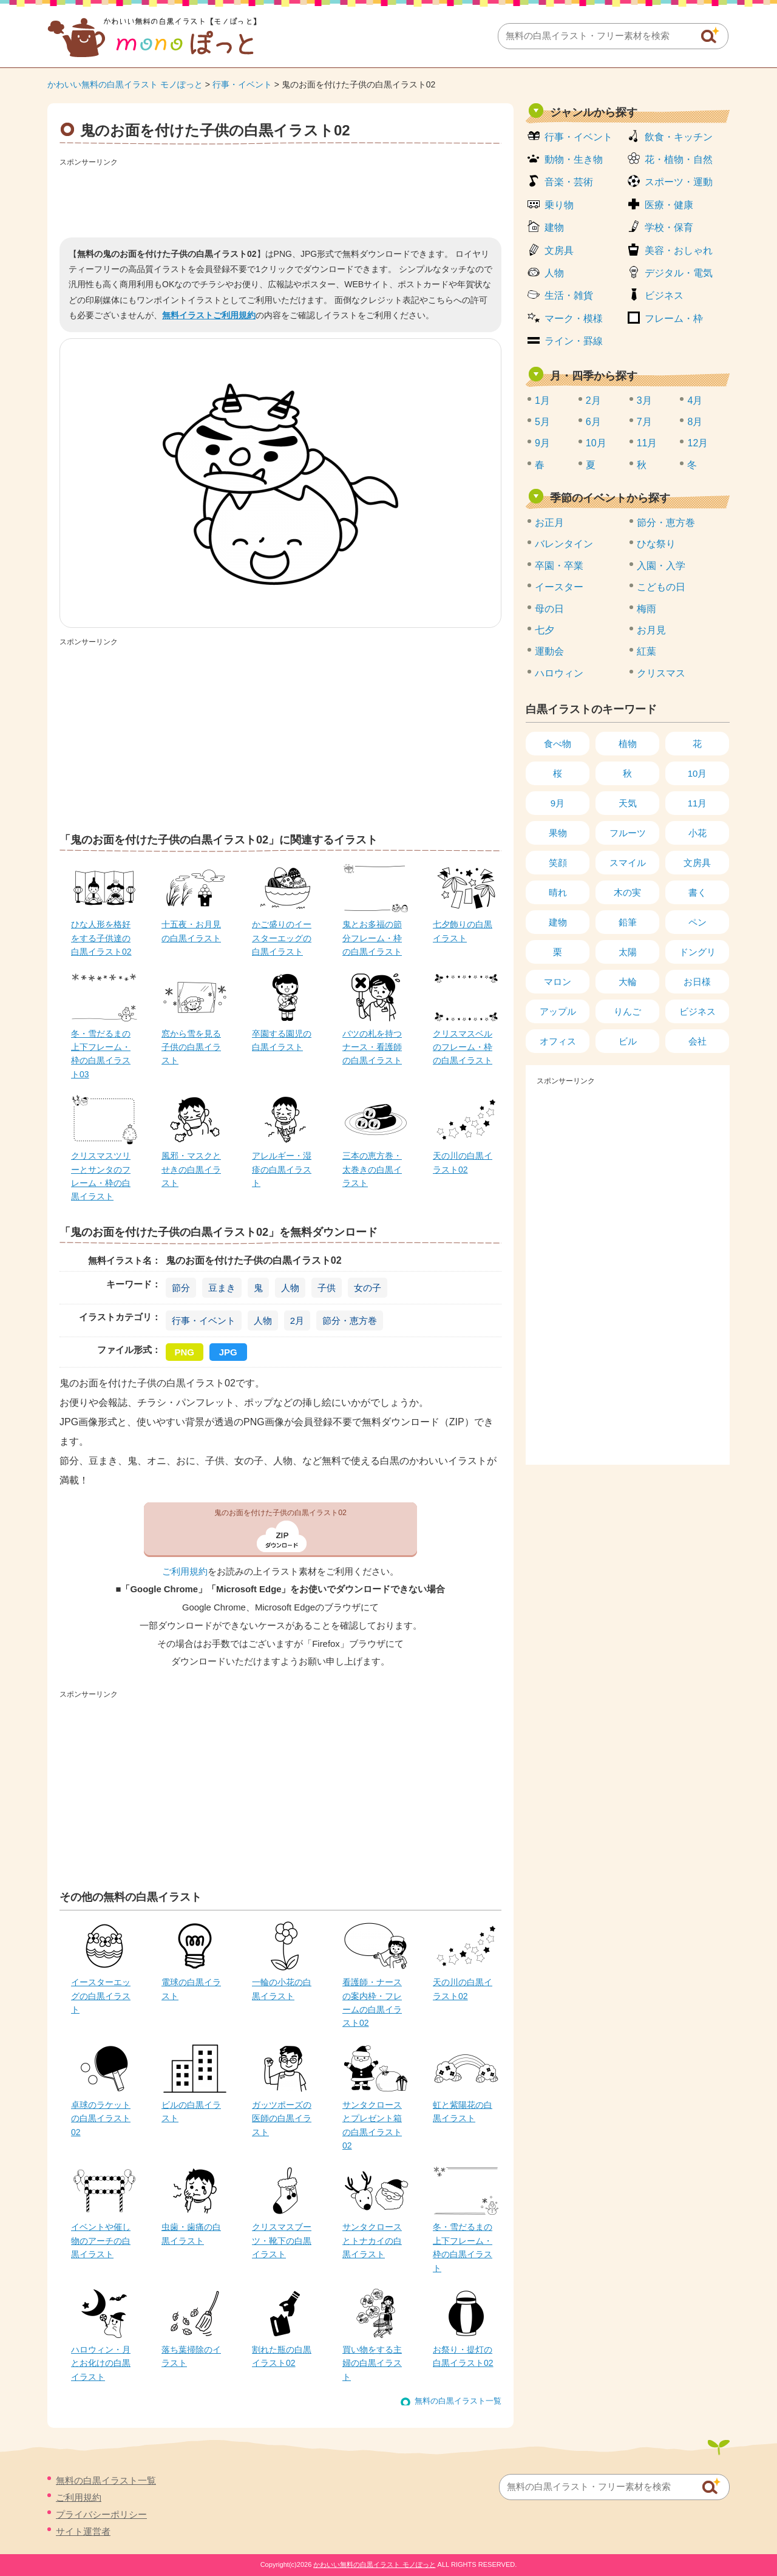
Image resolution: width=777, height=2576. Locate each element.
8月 (694, 422)
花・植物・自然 (679, 159)
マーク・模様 (574, 318)
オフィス (558, 1041)
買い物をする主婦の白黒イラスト (372, 2363)
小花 (697, 833)
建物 (554, 227)
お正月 (549, 522)
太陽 (628, 952)
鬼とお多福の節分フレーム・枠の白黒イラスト (372, 937)
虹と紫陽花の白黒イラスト (462, 2111)
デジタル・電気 (679, 273)
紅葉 (646, 651)
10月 (596, 443)
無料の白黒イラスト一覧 (458, 2400)
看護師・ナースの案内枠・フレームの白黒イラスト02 (372, 2002)
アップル (558, 1011)
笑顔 (558, 862)
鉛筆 (628, 922)
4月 (694, 400)
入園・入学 (661, 566)
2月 (297, 1320)
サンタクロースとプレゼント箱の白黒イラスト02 (372, 2125)
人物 (290, 1288)
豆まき (222, 1288)
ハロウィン (559, 673)
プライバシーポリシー (101, 2514)
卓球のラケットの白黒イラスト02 (101, 2118)
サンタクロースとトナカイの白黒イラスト (372, 2240)
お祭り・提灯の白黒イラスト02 (463, 2356)
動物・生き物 (574, 159)
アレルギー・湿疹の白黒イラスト (281, 1169)
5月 (542, 422)
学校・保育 (669, 227)
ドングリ (697, 952)
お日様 (697, 981)
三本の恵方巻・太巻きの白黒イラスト (372, 1169)
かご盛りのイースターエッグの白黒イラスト (281, 937)
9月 (542, 443)
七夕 (544, 630)
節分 (181, 1288)
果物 (558, 833)
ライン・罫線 (574, 341)
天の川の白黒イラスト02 (462, 1162)
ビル (628, 1041)
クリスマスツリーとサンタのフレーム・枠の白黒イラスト (101, 1176)
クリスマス (661, 673)
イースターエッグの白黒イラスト (101, 1995)
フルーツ (627, 833)
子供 (326, 1288)
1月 (542, 400)
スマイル (627, 862)
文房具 (559, 250)
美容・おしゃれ (679, 250)
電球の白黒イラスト (191, 1988)
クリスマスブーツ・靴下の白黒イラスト (281, 2240)
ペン (697, 922)
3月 (644, 400)
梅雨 (646, 609)
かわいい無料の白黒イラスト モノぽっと (125, 84)
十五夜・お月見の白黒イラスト (191, 930)
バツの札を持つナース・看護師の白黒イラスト (372, 1047)
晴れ (558, 892)
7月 (644, 422)
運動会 (549, 651)
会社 (697, 1041)
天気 (628, 803)
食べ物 (557, 743)
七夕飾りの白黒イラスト (462, 930)
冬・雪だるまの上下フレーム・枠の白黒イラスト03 (101, 1054)
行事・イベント (242, 84)
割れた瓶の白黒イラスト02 (281, 2356)
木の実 (627, 892)
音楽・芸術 (569, 182)
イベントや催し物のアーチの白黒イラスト (101, 2240)
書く (697, 892)
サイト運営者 (83, 2531)
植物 (628, 743)
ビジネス (664, 295)
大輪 (628, 981)
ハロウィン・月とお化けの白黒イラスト (101, 2363)
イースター (559, 587)
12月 (697, 443)
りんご (627, 1011)
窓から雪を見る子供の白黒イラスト (191, 1047)
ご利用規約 (185, 1571)
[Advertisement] (280, 198)
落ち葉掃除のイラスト (191, 2356)
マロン (557, 981)
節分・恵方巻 (349, 1320)
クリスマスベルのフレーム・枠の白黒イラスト (462, 1047)
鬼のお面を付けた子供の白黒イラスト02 (280, 1512)
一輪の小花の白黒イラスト (281, 1988)
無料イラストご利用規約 (209, 315)
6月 (593, 422)
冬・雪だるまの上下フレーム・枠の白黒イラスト (462, 2247)
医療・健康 (669, 205)
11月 (647, 443)
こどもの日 (661, 587)
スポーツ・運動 (679, 182)
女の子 (367, 1288)
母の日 (549, 609)
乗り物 (559, 205)
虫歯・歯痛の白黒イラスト (191, 2233)
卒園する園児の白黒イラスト (281, 1040)
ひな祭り (656, 544)
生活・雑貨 (569, 295)
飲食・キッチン (679, 137)
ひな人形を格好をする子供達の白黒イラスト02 (101, 937)
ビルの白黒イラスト (191, 2111)
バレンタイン (564, 544)
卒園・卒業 (559, 566)
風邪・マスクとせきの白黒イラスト (191, 1169)
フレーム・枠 (674, 318)
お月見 (651, 630)
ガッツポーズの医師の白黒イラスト (281, 2118)
